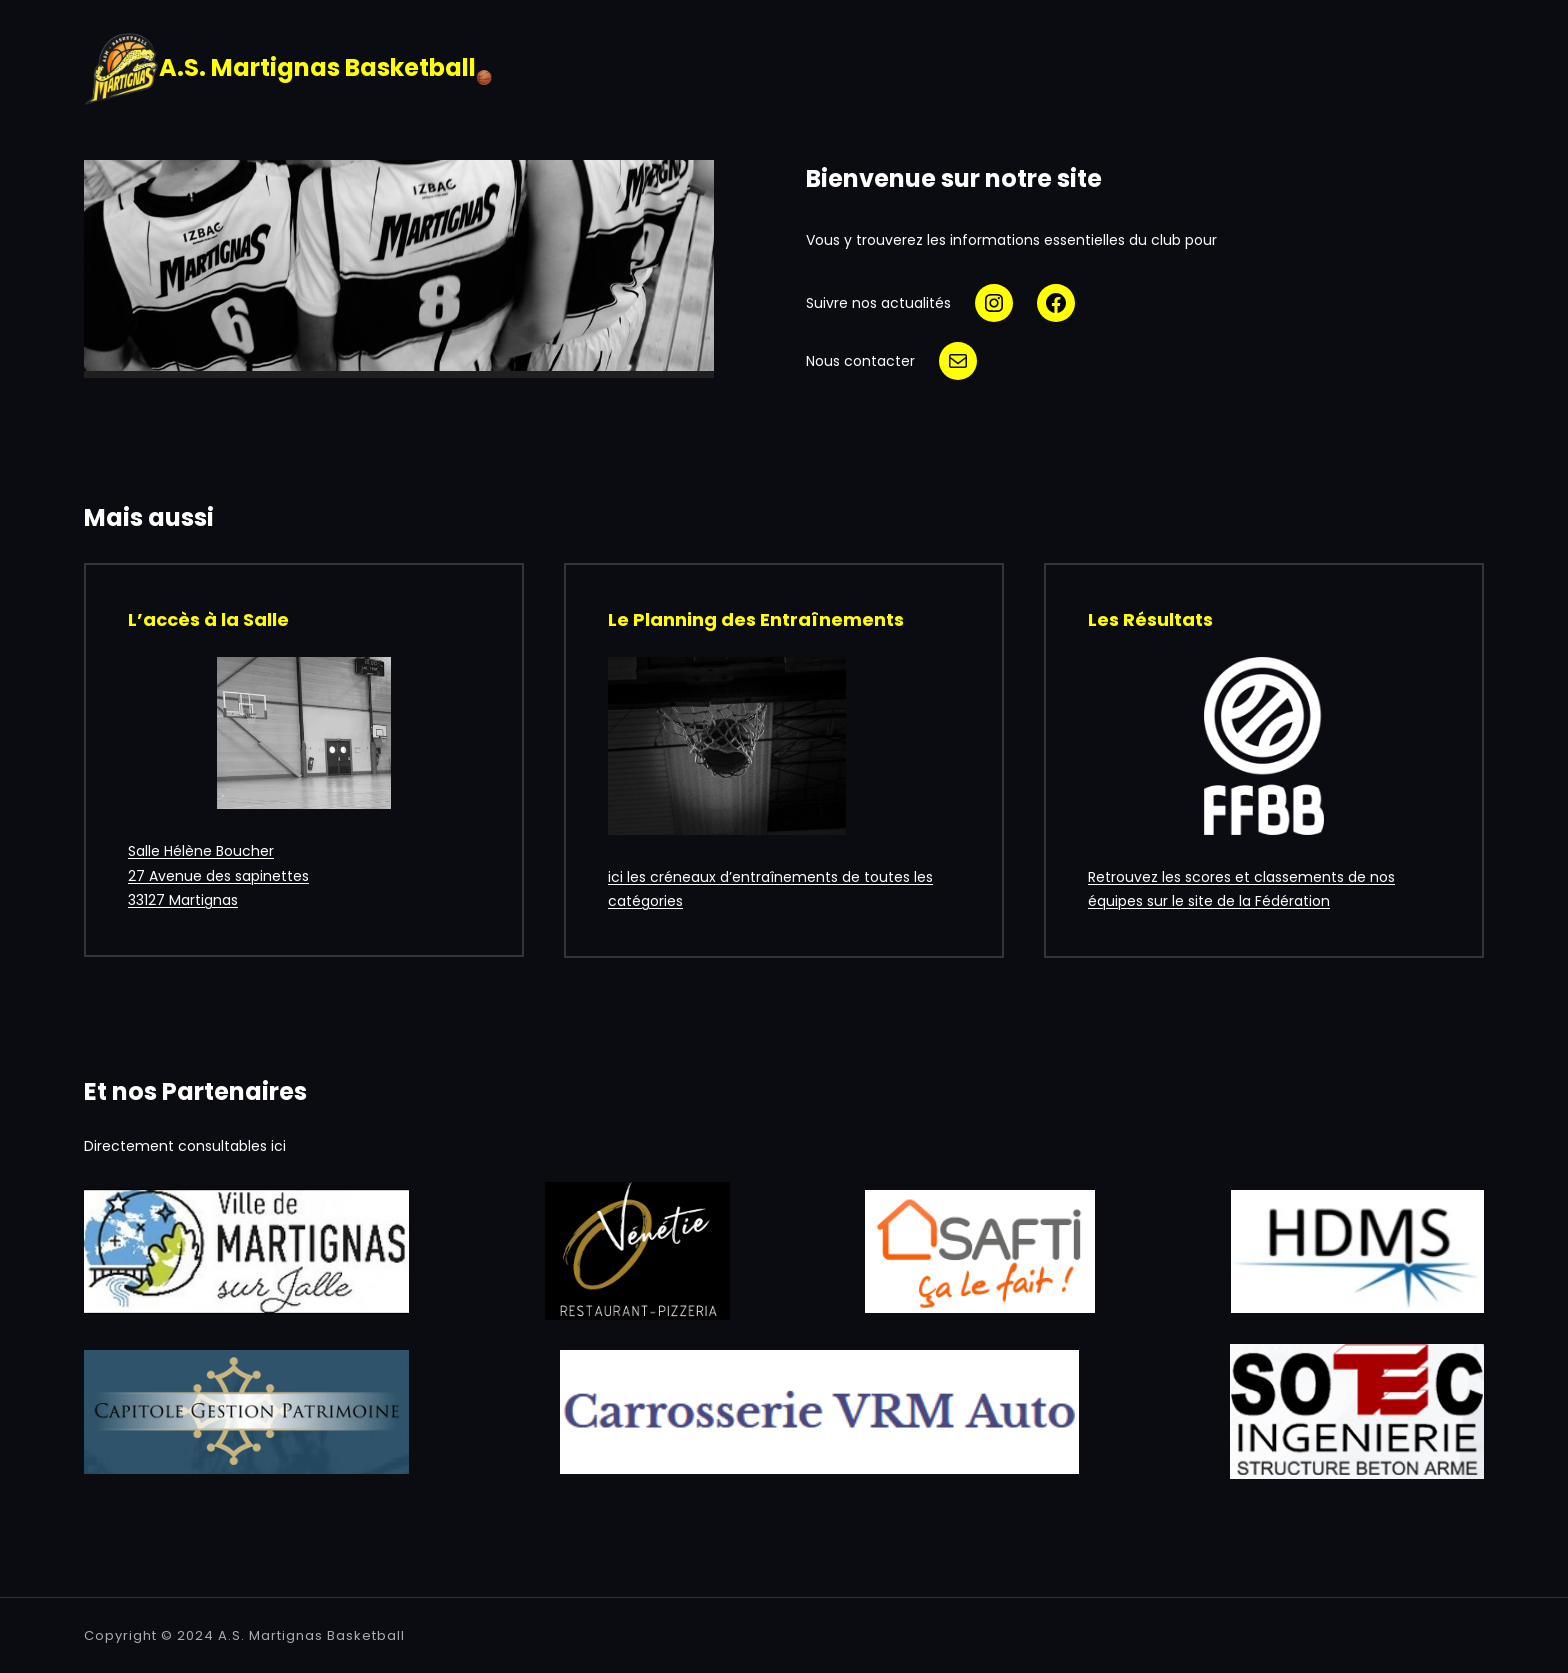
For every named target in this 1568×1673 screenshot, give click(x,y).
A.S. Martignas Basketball (311, 1635)
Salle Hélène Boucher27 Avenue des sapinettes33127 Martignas (218, 875)
